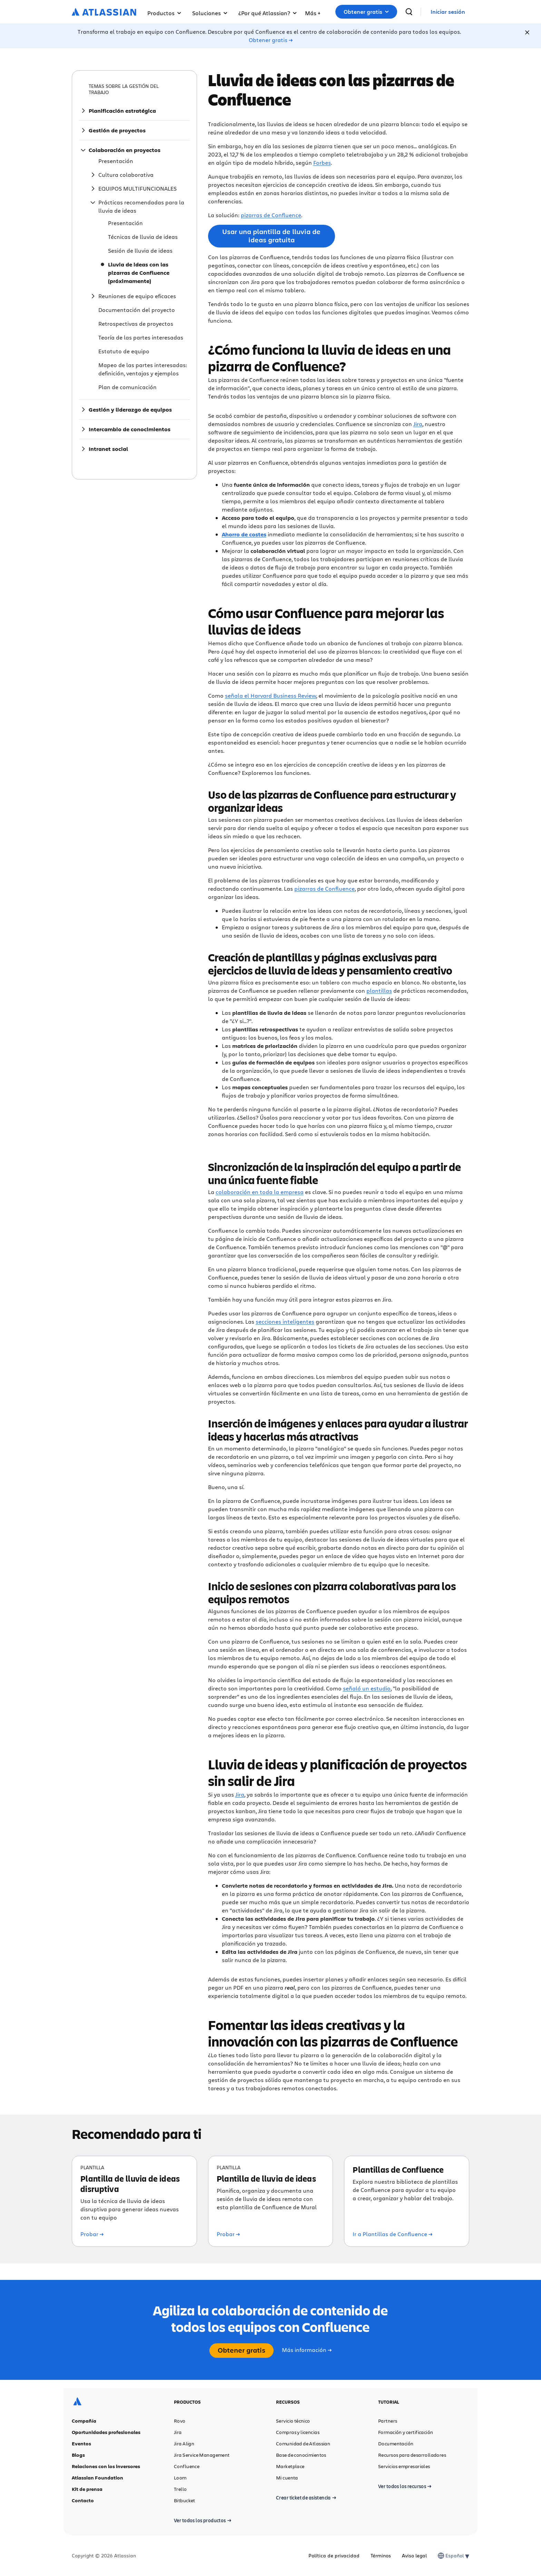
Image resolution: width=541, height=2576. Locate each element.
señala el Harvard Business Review (270, 695)
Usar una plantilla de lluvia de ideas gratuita (271, 235)
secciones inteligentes (285, 1321)
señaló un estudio (367, 1688)
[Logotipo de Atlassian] (104, 12)
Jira (417, 423)
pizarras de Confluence (271, 215)
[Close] (527, 32)
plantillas (379, 990)
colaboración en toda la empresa (260, 1191)
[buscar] (409, 11)
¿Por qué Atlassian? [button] (267, 13)
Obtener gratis (366, 12)
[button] (312, 12)
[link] (447, 12)
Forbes (322, 162)
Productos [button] (164, 13)
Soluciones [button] (209, 13)
